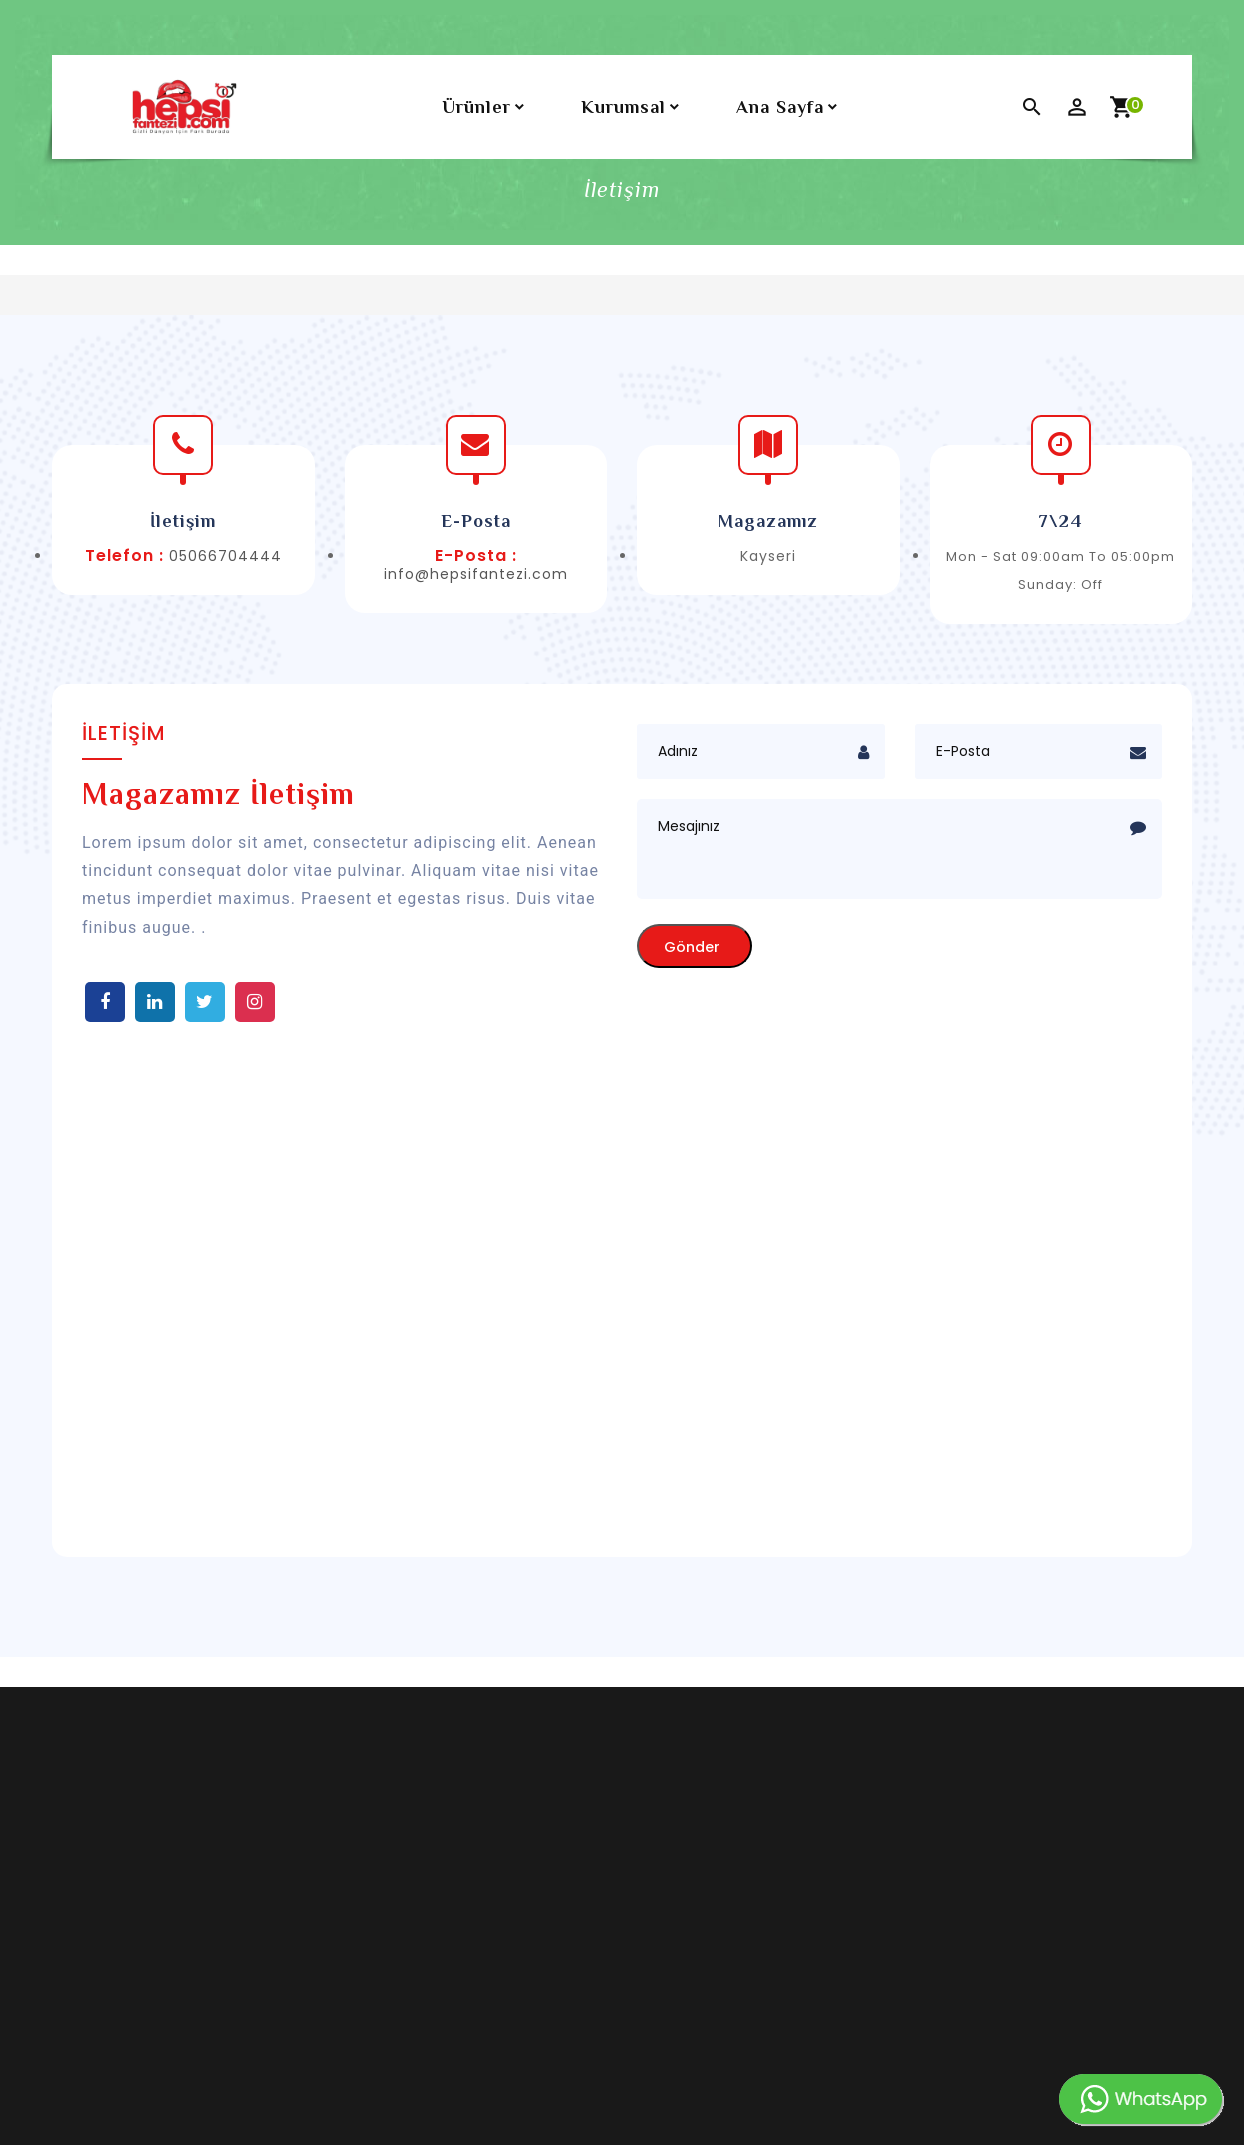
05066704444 (225, 556)
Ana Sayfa (780, 107)
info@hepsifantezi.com (476, 574)
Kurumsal (623, 107)
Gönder (692, 947)
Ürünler (476, 107)
